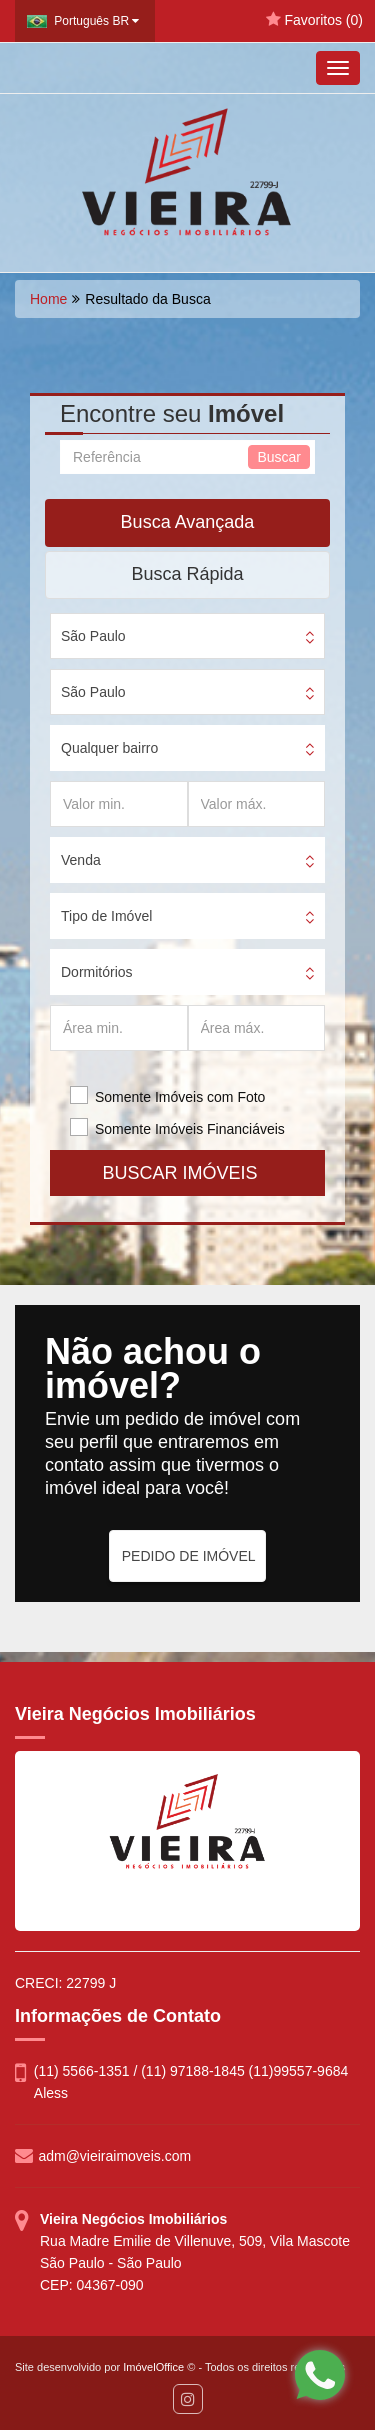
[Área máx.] (257, 1028)
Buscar (279, 457)
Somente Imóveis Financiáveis (190, 1129)
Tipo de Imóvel (106, 916)
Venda (81, 860)
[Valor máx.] (257, 804)
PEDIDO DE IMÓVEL (189, 1556)
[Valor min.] (119, 804)
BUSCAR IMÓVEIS (187, 1173)
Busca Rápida (187, 574)
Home (48, 299)
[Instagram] (188, 2399)
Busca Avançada (188, 522)
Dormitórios (97, 972)
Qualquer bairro (109, 748)
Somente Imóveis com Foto (180, 1097)
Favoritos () (314, 20)
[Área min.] (119, 1028)
